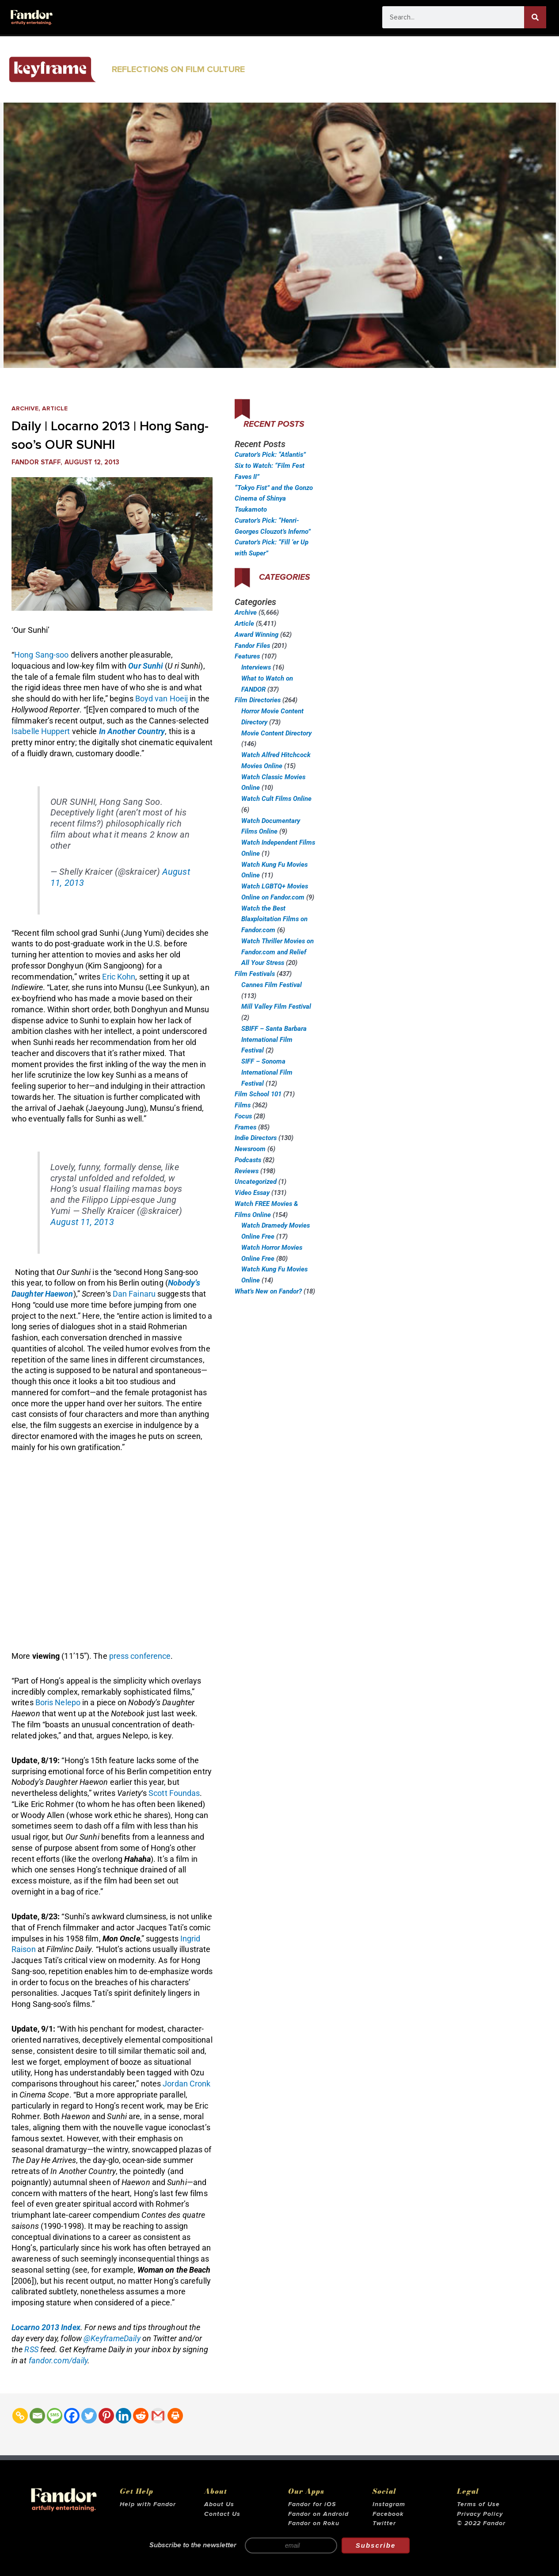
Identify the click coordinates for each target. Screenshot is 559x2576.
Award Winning (256, 635)
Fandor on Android (318, 2514)
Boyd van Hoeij (161, 698)
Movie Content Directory (276, 733)
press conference (140, 1656)
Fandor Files (252, 646)
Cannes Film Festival (271, 985)
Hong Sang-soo (41, 654)
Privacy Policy (480, 2514)
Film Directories (258, 700)
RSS (31, 2349)
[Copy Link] (20, 2415)
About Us (219, 2504)
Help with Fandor (148, 2504)
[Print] (175, 2415)
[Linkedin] (123, 2415)
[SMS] (54, 2415)
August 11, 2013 (82, 1222)
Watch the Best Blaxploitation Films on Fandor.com (274, 919)
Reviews (247, 1171)
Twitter (384, 2523)
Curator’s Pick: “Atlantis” (270, 455)
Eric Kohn (118, 976)
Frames (245, 1127)
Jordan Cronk (186, 2083)
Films (243, 1105)
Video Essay (252, 1193)
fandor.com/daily (58, 2360)
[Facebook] (72, 2415)
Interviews (256, 667)
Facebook (388, 2514)
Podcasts (248, 1160)
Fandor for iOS (312, 2504)
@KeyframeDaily (112, 2338)
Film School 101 (258, 1094)
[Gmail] (158, 2415)
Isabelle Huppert (41, 731)
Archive (25, 408)
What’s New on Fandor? (268, 1291)
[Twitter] (89, 2415)
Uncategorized (256, 1182)
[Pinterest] (106, 2415)
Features (247, 656)
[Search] (535, 17)
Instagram (389, 2504)
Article (57, 408)
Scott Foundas (174, 1793)
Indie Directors (256, 1138)
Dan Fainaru (134, 1293)
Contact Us (222, 2514)
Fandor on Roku (313, 2523)
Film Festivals (255, 974)
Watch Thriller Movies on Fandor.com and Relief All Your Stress (277, 952)
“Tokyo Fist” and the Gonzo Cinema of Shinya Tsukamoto (274, 499)
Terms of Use (478, 2504)
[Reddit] (140, 2415)
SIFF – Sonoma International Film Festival (267, 1072)
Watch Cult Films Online (276, 799)
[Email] (37, 2415)
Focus (243, 1116)
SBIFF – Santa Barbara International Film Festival (274, 1040)
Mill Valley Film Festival (276, 1006)
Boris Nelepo (57, 1702)
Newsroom (250, 1149)
